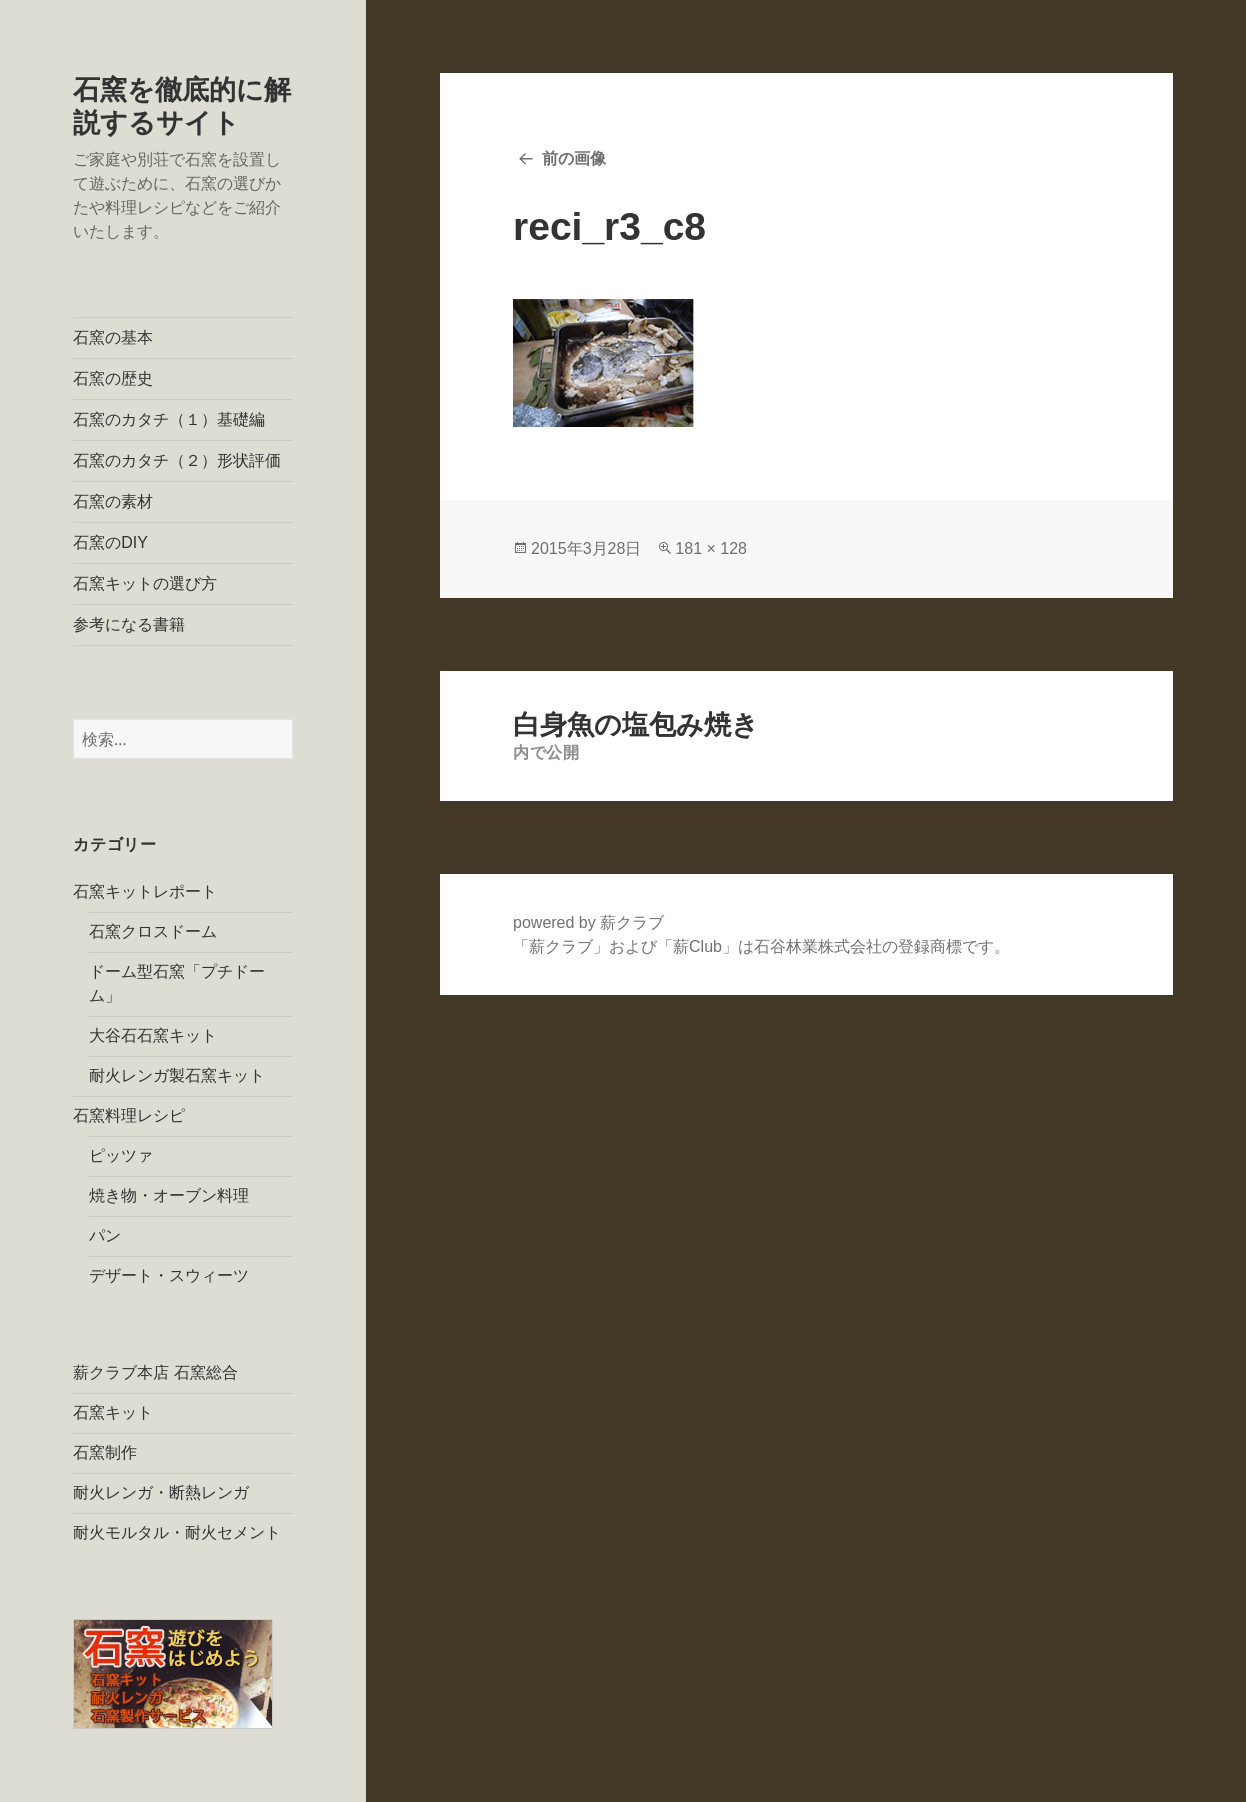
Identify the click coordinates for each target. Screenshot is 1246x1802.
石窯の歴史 (113, 378)
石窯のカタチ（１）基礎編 (169, 419)
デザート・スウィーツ (169, 1275)
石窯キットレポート (145, 891)
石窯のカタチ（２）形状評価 (177, 460)
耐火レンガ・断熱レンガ (161, 1492)
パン (105, 1235)
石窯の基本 (113, 337)
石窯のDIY (110, 542)
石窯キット (113, 1412)
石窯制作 (105, 1452)
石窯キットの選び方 (145, 583)
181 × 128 (711, 548)
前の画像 (574, 158)
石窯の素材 (113, 501)
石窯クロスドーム (153, 931)
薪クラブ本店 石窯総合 (155, 1372)
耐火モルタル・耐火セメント (177, 1532)
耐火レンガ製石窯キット (177, 1075)
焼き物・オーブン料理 (169, 1195)
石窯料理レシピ (129, 1115)
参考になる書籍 (129, 624)
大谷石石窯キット (153, 1035)
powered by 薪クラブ (588, 922)
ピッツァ (121, 1155)
